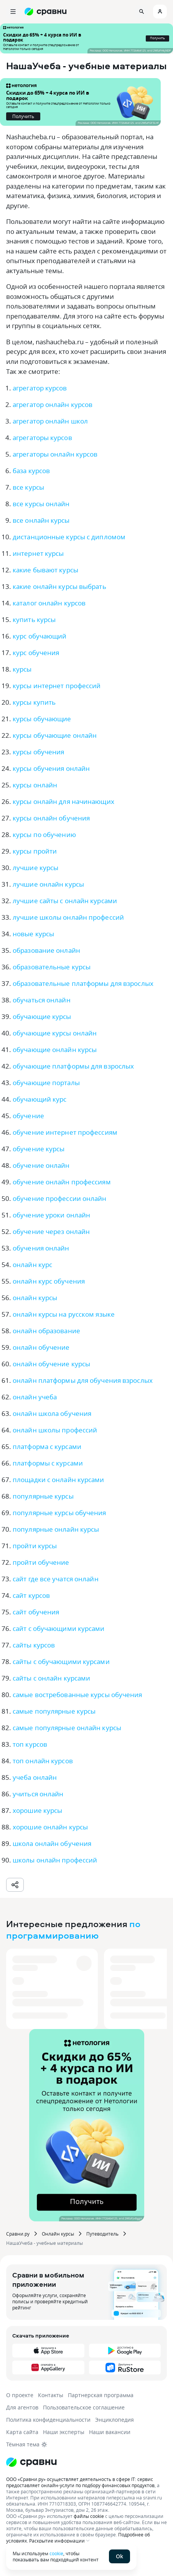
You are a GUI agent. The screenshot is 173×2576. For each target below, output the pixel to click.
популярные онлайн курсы (56, 1529)
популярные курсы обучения (59, 1512)
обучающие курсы (42, 1016)
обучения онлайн (41, 1248)
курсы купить (34, 702)
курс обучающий (39, 636)
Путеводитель (102, 2234)
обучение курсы (38, 1148)
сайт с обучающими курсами (59, 1628)
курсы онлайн (35, 784)
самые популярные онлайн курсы (67, 1727)
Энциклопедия (114, 2419)
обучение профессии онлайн (60, 1198)
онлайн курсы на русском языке (64, 1314)
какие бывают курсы (45, 569)
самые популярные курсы (54, 1711)
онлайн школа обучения (52, 1413)
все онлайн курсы (41, 520)
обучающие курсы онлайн (55, 1033)
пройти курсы (35, 1545)
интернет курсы (38, 553)
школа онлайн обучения (52, 1843)
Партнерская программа (100, 2395)
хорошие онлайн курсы (50, 1826)
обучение (28, 1115)
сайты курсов (34, 1645)
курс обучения (36, 652)
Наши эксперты (63, 2432)
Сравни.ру (18, 2234)
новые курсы (33, 933)
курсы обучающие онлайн (55, 735)
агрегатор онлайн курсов (52, 404)
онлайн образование (46, 1330)
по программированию (73, 1929)
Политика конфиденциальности (48, 2419)
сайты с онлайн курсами (51, 1678)
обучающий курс (39, 1099)
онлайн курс (32, 1264)
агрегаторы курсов (42, 437)
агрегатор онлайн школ (50, 421)
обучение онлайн (41, 1165)
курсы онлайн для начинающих (63, 801)
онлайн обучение (41, 1347)
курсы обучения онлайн (51, 768)
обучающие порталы (46, 1082)
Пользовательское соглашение (84, 2407)
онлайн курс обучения (49, 1281)
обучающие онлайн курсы (55, 1049)
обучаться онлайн (42, 999)
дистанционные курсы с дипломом (69, 536)
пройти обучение (41, 1562)
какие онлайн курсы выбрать (59, 586)
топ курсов (30, 1744)
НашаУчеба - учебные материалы (44, 2243)
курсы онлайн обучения (51, 818)
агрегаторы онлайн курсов (55, 454)
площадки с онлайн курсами (58, 1479)
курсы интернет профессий (57, 685)
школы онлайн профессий (55, 1860)
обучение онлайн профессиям (62, 1181)
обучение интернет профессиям (65, 1132)
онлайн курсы (35, 1297)
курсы (22, 669)
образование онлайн (46, 950)
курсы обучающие (42, 718)
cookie (56, 2553)
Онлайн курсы (58, 2234)
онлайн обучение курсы (51, 1363)
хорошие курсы (37, 1810)
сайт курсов (31, 1595)
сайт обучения (36, 1611)
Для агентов (22, 2407)
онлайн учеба (35, 1396)
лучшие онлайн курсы (48, 884)
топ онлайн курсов (43, 1760)
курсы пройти (35, 851)
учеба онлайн (35, 1777)
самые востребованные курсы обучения (77, 1694)
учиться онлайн (38, 1793)
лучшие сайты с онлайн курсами (65, 900)
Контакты (50, 2395)
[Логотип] (86, 2462)
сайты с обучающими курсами (61, 1661)
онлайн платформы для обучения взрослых (83, 1380)
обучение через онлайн (51, 1231)
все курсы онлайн (41, 503)
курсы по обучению (44, 834)
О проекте (19, 2395)
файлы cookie (89, 2516)
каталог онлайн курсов (49, 603)
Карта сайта (22, 2432)
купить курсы (34, 619)
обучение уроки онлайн (51, 1214)
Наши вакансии (109, 2432)
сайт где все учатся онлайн (56, 1578)
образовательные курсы (52, 966)
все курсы (28, 487)
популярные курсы (43, 1496)
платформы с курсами (48, 1463)
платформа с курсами (47, 1446)
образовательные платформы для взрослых (83, 983)
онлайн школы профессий (55, 1430)
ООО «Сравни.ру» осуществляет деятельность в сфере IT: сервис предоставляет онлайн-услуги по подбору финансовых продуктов (80, 2482)
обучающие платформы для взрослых (73, 1066)
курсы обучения (38, 751)
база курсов (31, 470)
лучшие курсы (35, 867)
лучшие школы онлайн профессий (68, 917)
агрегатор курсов (40, 387)
